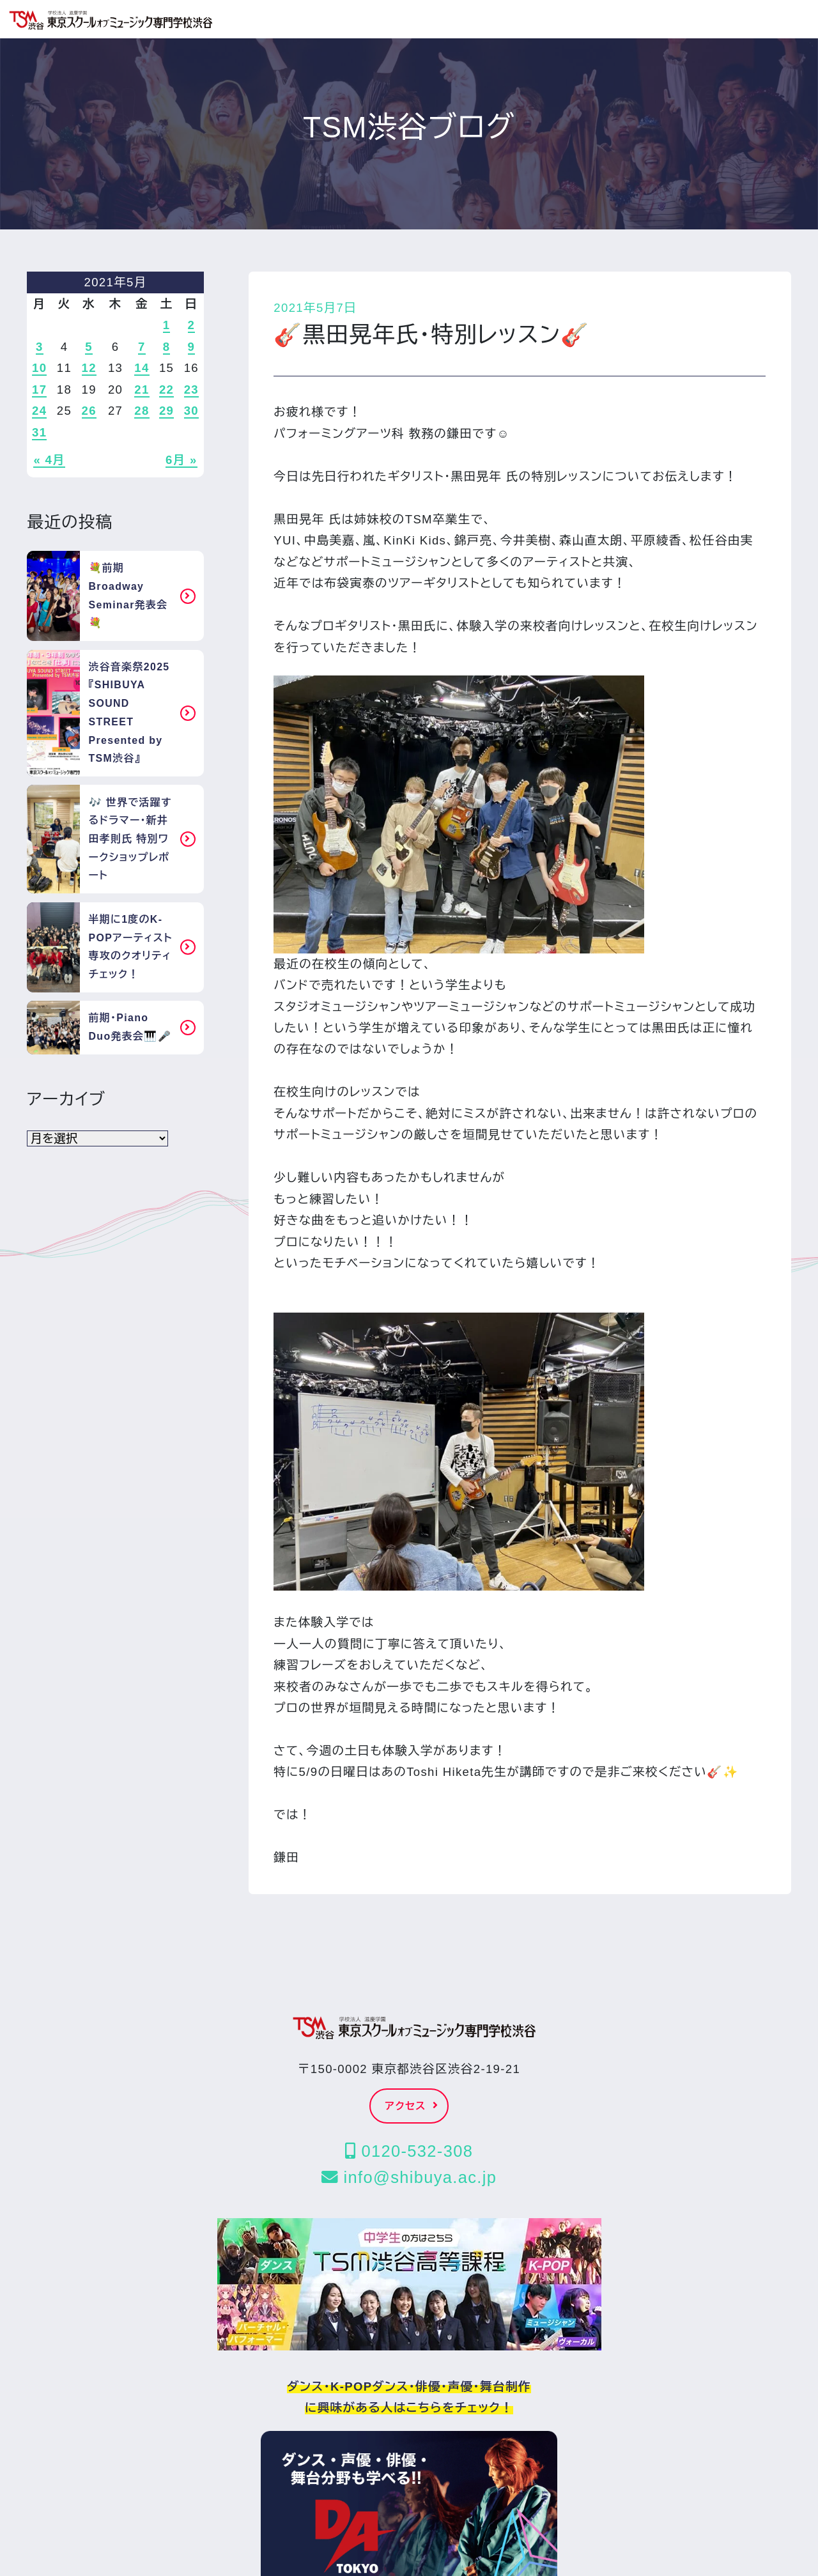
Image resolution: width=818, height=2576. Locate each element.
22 (166, 389)
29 (166, 410)
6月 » (181, 460)
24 (39, 410)
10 (39, 367)
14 (141, 367)
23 (191, 389)
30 (191, 410)
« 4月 (49, 460)
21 (141, 389)
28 (141, 410)
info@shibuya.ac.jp (409, 2177)
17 (39, 389)
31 (39, 432)
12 (89, 367)
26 (89, 410)
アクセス (412, 2106)
